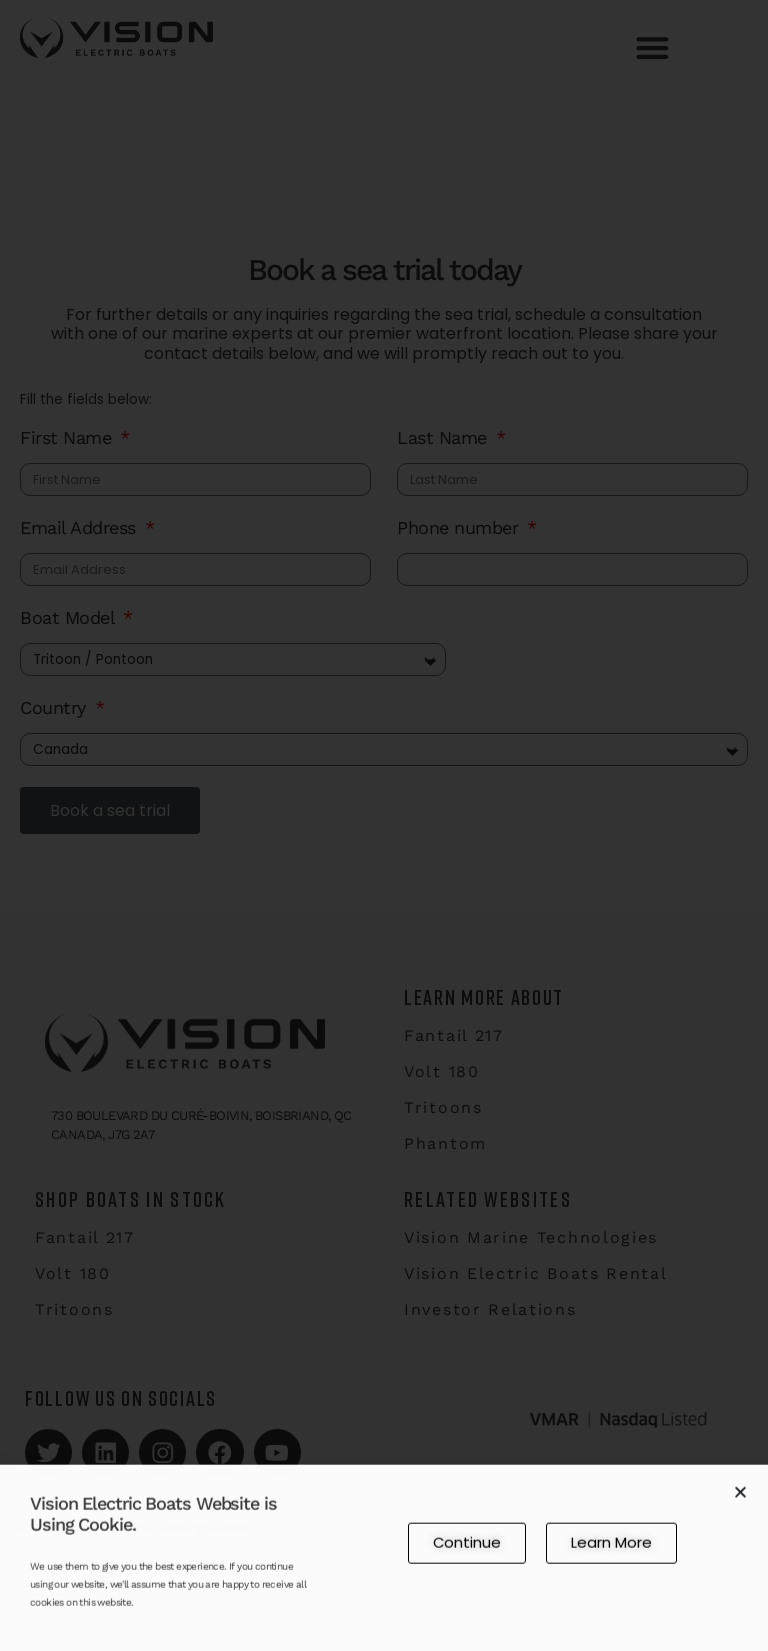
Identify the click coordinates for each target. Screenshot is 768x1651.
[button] (740, 1497)
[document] (384, 825)
